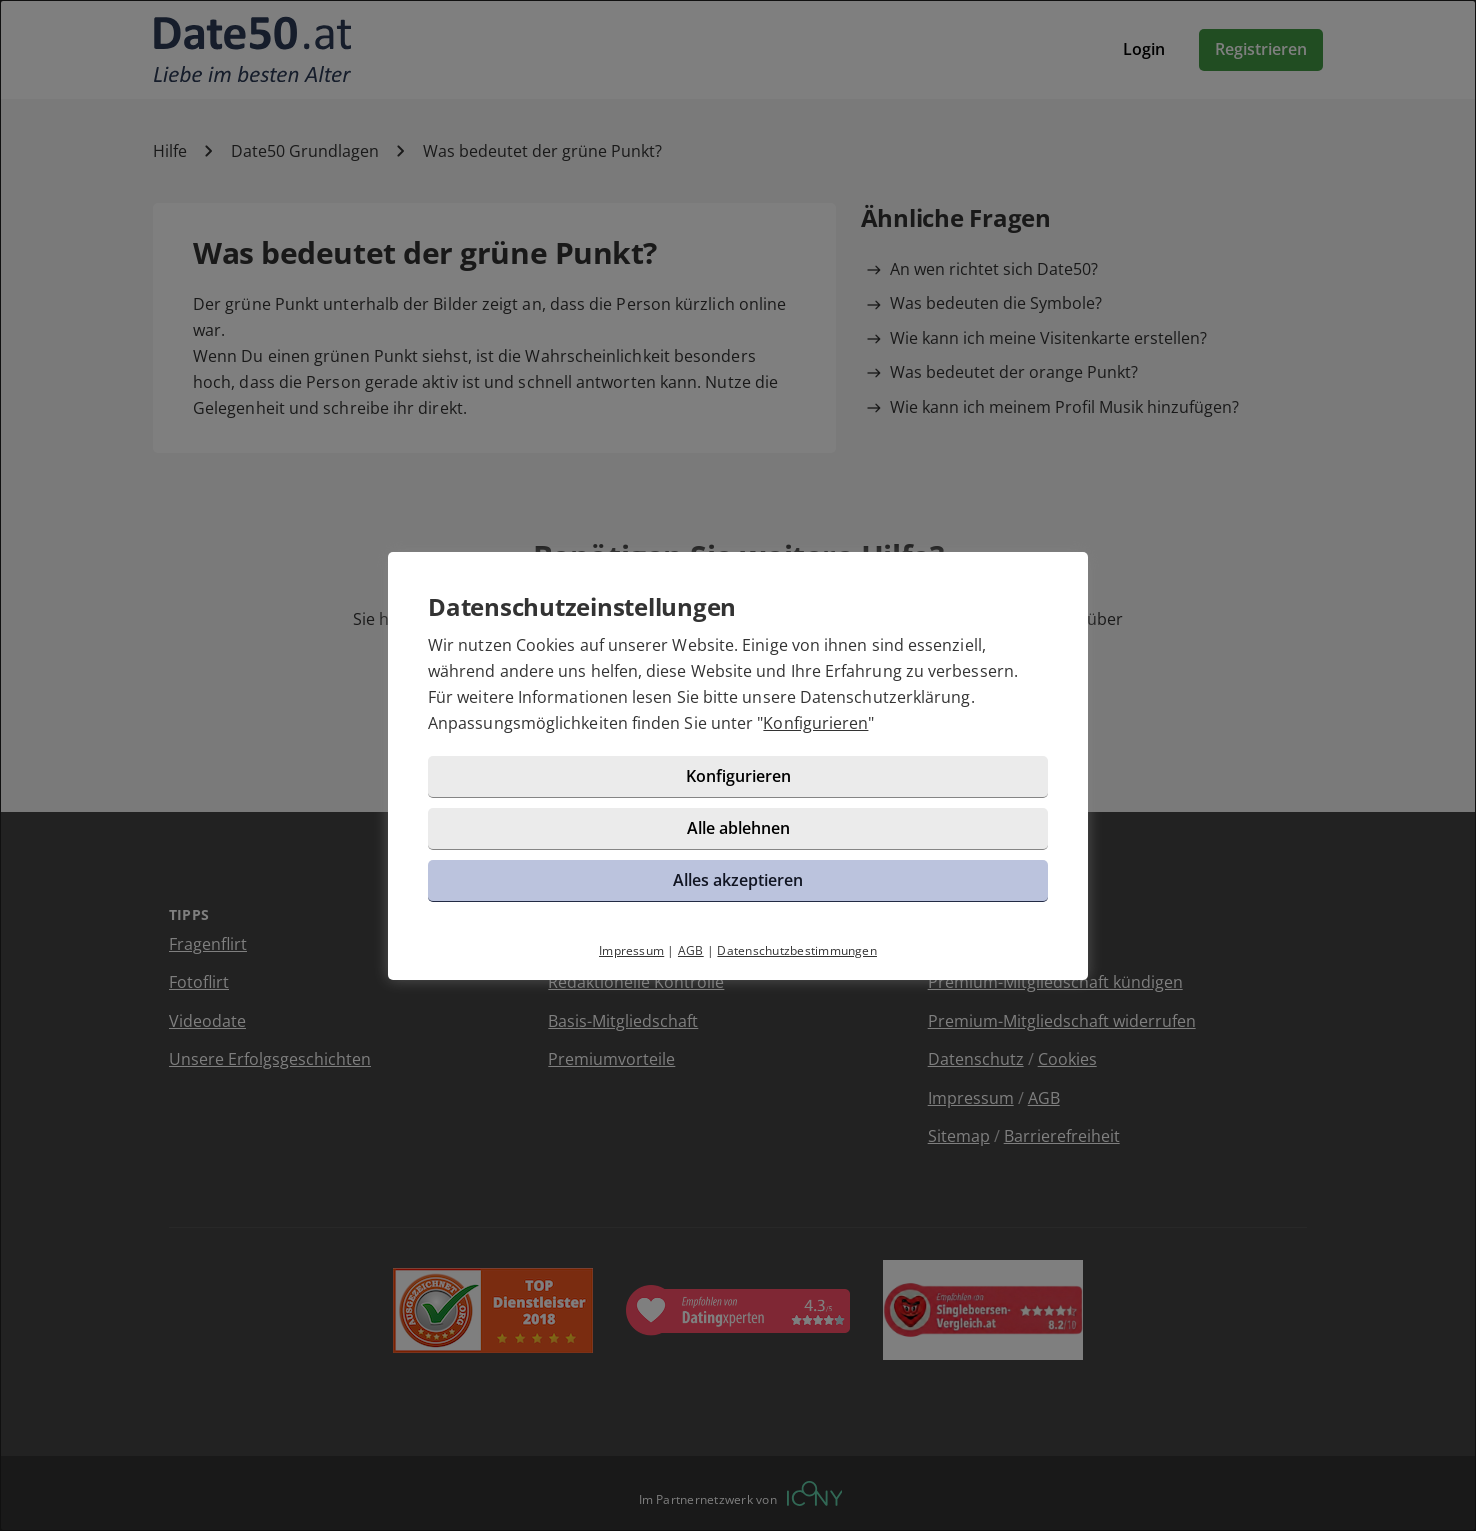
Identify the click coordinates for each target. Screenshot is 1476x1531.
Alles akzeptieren (738, 880)
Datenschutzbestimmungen (797, 950)
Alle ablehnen (738, 828)
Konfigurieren (815, 723)
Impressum (631, 950)
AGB (691, 950)
